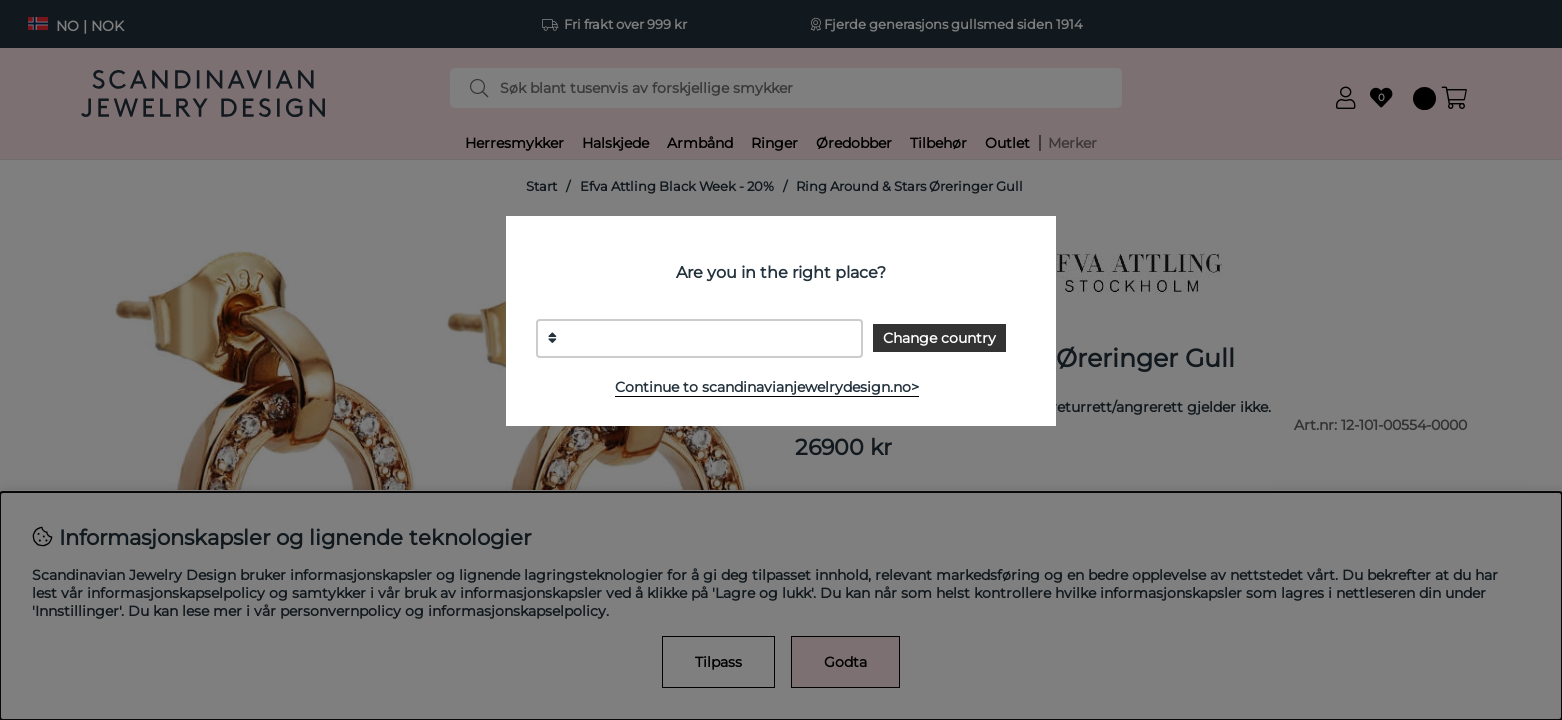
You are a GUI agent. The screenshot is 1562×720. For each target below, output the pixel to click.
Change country (939, 338)
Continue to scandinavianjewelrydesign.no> (767, 387)
